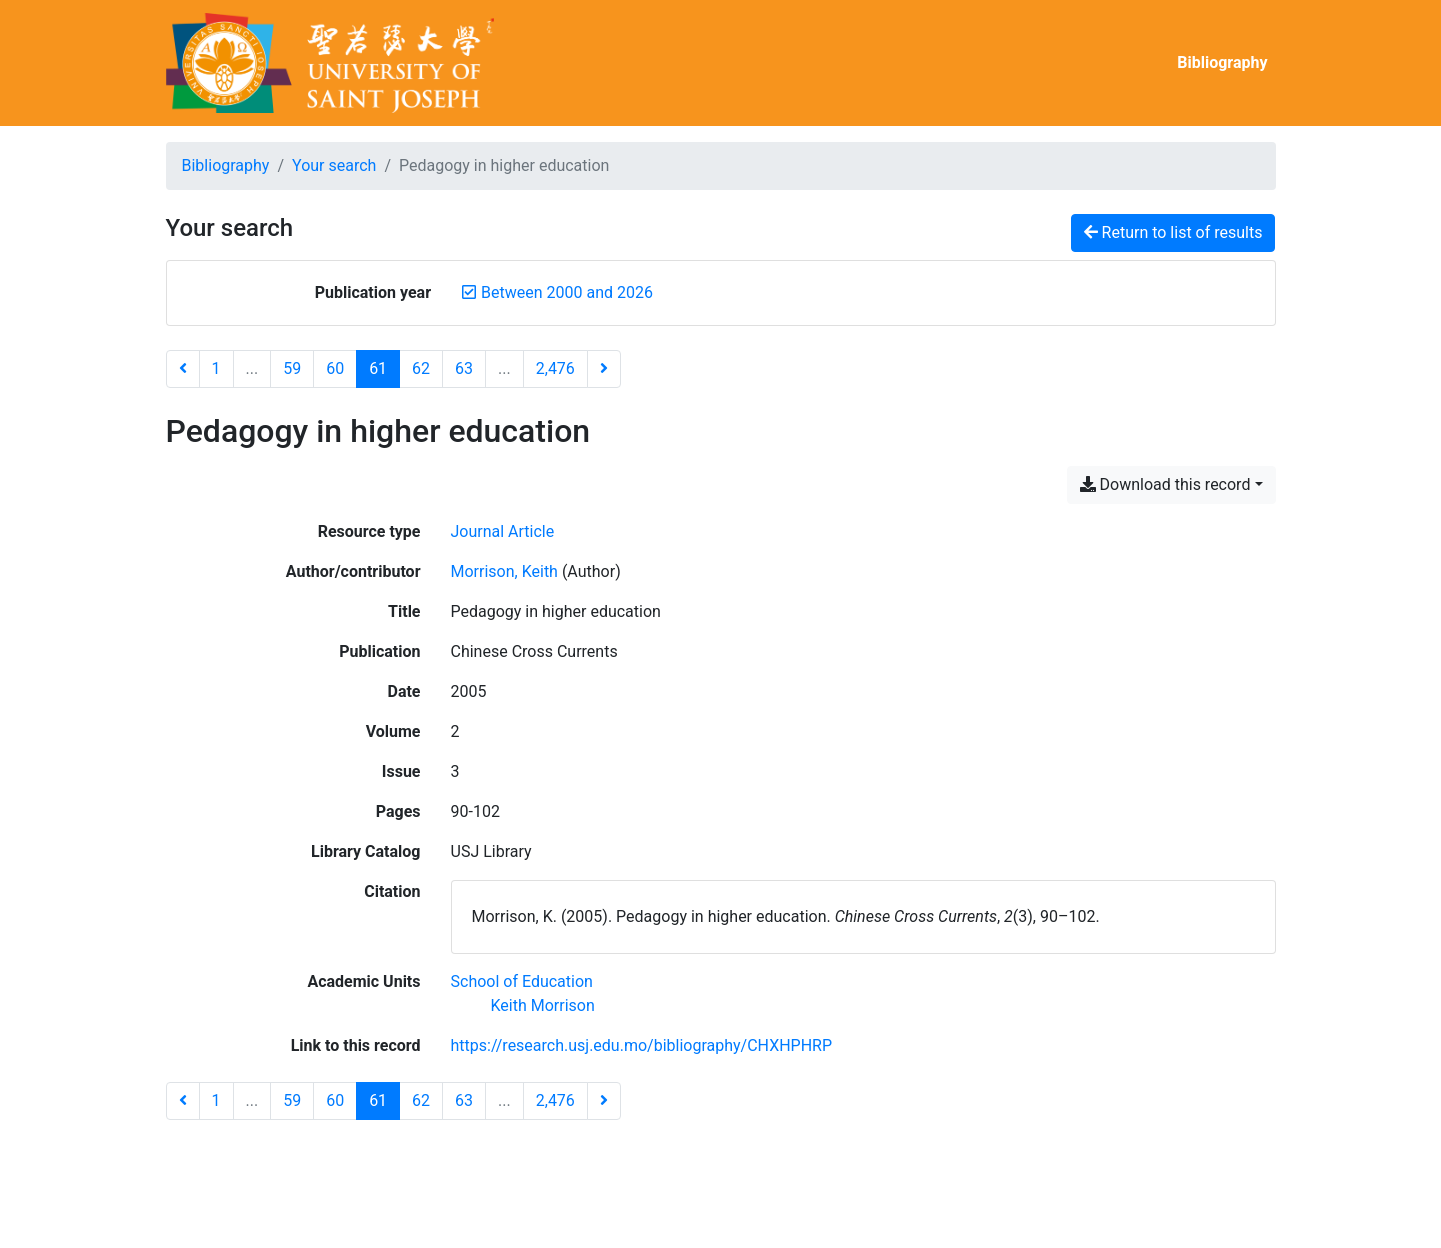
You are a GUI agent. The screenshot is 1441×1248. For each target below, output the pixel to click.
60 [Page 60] (335, 368)
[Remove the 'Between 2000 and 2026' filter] (567, 292)
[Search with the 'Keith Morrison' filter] (543, 1005)
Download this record (1165, 484)
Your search (334, 165)
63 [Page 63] (464, 368)
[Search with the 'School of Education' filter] (522, 981)
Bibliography (1222, 62)
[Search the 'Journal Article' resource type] (503, 531)
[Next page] (604, 369)
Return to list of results (1173, 232)
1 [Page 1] (216, 368)
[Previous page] (183, 369)
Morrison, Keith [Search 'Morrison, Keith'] (504, 571)
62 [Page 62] (421, 368)
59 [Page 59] (292, 368)
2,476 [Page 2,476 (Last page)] (555, 368)
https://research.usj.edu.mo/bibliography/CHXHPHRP (642, 1045)
